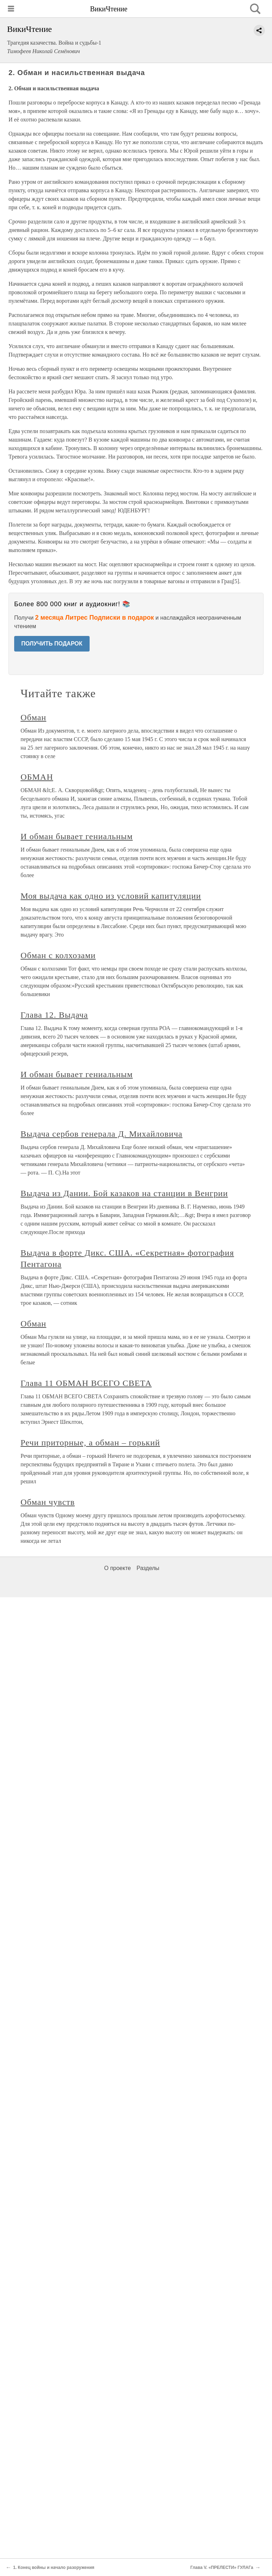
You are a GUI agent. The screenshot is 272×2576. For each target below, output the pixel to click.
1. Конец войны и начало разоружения (53, 2567)
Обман (33, 717)
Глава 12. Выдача (54, 1014)
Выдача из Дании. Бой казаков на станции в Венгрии (124, 1193)
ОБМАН (37, 776)
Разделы (147, 1568)
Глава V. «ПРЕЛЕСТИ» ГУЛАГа (221, 2567)
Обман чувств (48, 1502)
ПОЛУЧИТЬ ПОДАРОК (52, 644)
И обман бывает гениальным (77, 836)
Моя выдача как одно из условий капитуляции (111, 895)
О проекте (117, 1568)
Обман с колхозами (58, 955)
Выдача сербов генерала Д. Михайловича (101, 1133)
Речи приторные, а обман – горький (90, 1442)
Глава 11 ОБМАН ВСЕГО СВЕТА (86, 1383)
